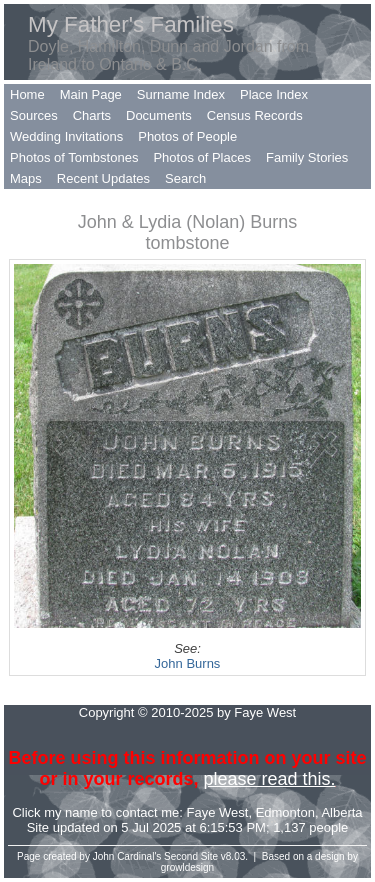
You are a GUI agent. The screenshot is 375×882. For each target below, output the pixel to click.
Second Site (191, 856)
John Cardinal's (127, 856)
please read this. (269, 779)
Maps (26, 178)
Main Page (91, 94)
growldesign (187, 867)
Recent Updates (103, 178)
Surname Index (181, 94)
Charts (92, 115)
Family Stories (307, 157)
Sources (34, 115)
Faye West (218, 812)
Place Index (274, 94)
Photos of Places (202, 157)
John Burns (188, 663)
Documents (159, 115)
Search (185, 178)
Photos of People (187, 136)
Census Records (255, 115)
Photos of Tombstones (74, 157)
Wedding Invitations (66, 136)
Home (27, 94)
